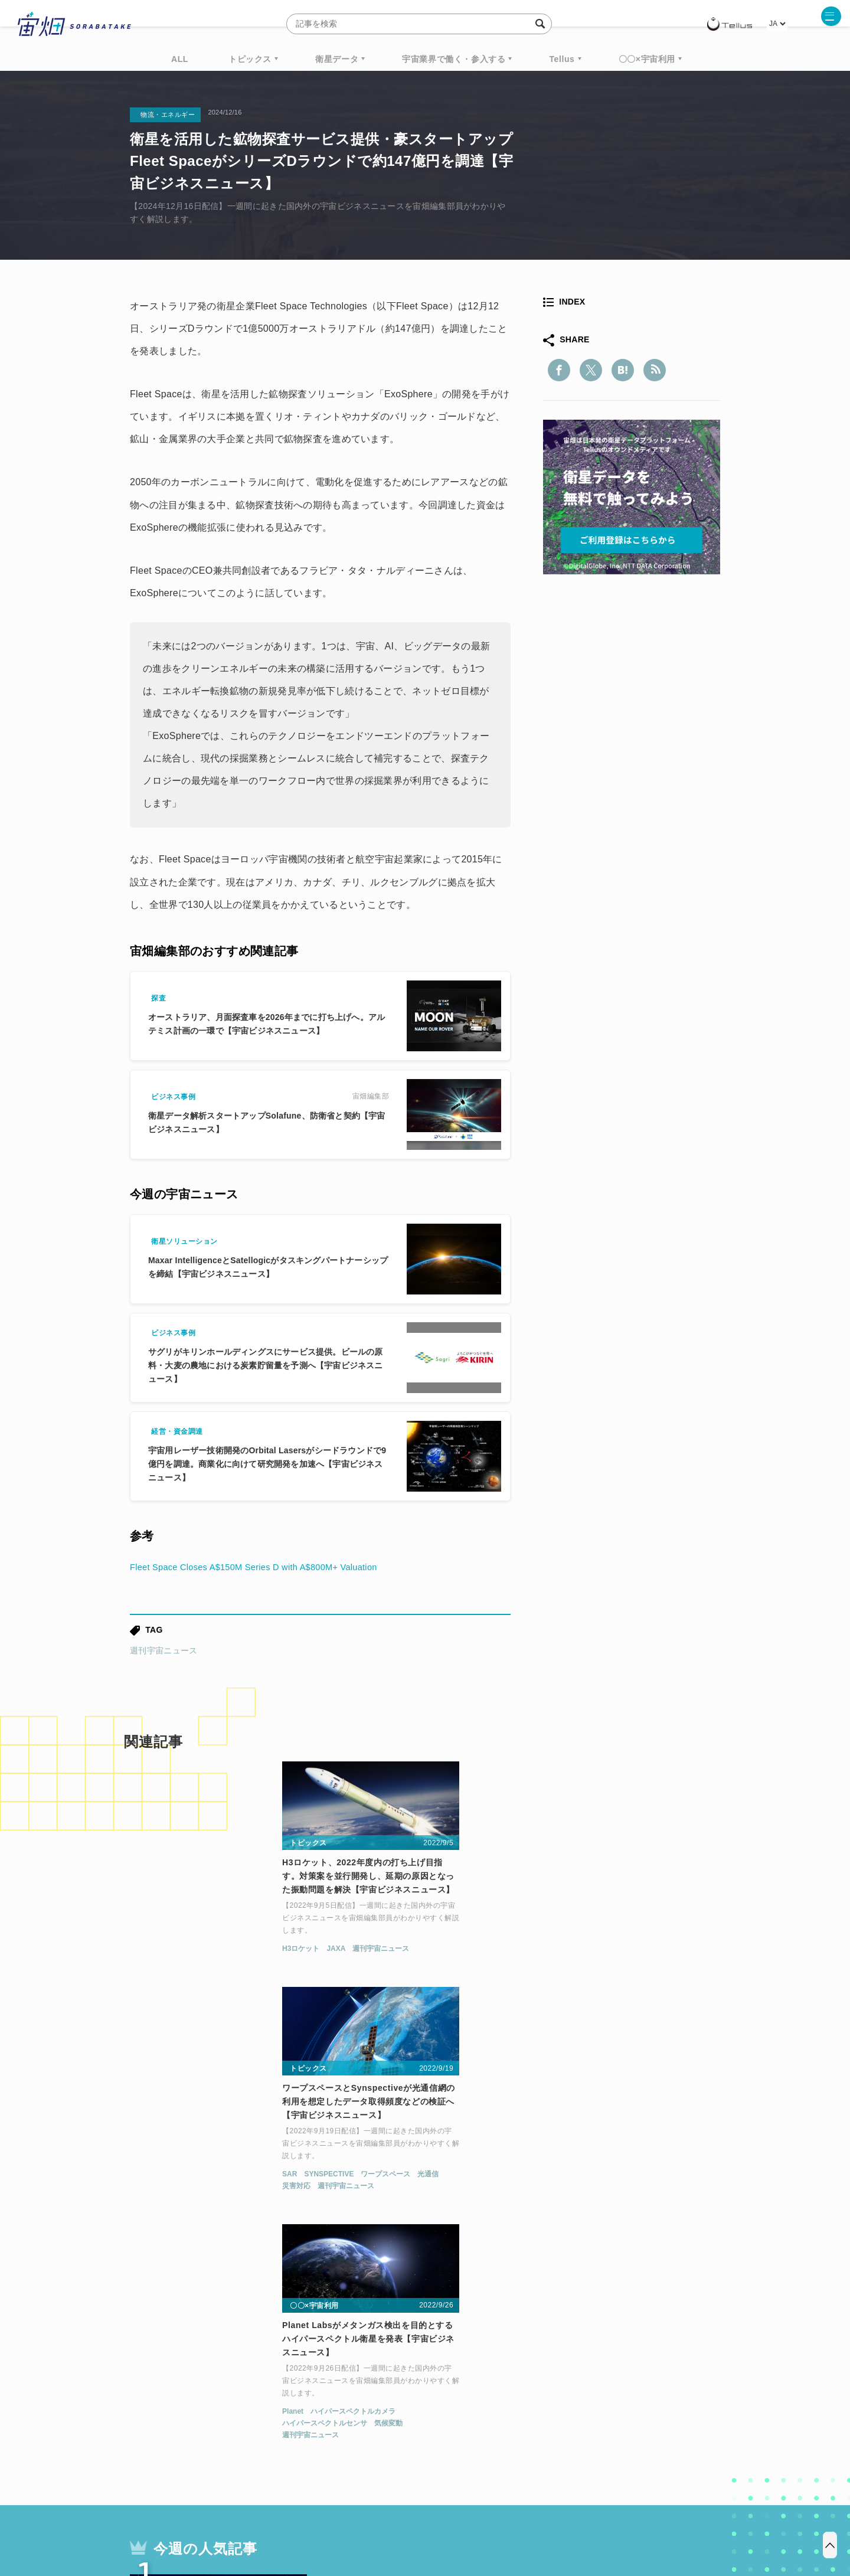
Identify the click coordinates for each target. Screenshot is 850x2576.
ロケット (399, 2402)
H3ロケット (145, 1957)
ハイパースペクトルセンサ (582, 1969)
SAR (341, 1957)
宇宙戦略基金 (463, 2402)
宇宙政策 (526, 2402)
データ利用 (676, 2380)
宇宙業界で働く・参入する (453, 59)
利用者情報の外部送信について (487, 2514)
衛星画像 (617, 2380)
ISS (233, 2402)
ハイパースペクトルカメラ (610, 1957)
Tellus (561, 59)
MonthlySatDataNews (471, 2380)
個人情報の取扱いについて (389, 2514)
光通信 (479, 1957)
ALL (179, 59)
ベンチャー (558, 2380)
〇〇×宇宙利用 (647, 59)
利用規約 (327, 2514)
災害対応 (348, 1969)
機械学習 (189, 2402)
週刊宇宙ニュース (163, 1650)
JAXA (180, 1957)
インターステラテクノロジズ (621, 2402)
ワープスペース (437, 1957)
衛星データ (336, 59)
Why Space (383, 2380)
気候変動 (646, 1969)
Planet (550, 1957)
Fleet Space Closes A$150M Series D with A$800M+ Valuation (265, 1567)
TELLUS (259, 2380)
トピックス (250, 59)
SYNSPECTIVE (380, 1957)
